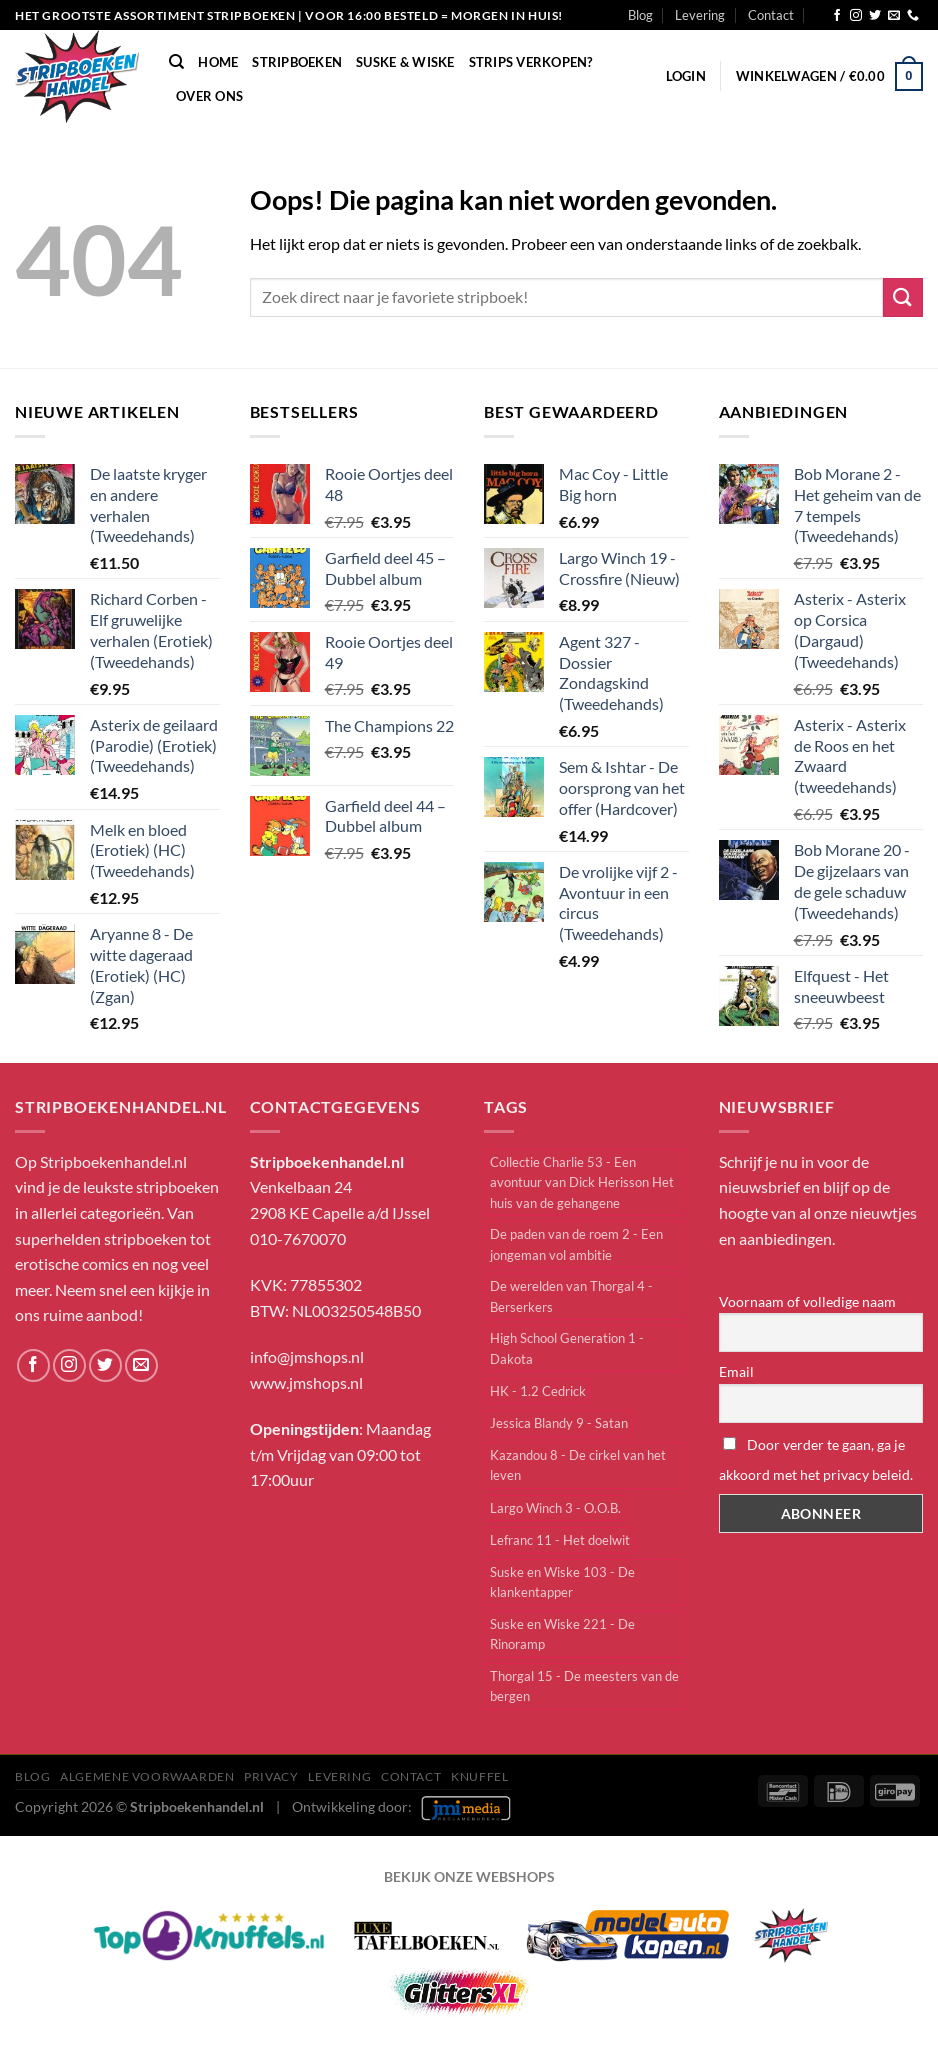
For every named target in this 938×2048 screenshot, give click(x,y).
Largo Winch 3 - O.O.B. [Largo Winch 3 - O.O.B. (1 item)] (555, 1508)
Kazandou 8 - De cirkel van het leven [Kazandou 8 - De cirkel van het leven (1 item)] (578, 1465)
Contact (771, 15)
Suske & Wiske (405, 62)
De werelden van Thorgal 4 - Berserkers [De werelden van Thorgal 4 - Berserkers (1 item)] (571, 1296)
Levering (700, 15)
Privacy (271, 1776)
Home (218, 62)
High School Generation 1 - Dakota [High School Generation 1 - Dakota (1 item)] (567, 1348)
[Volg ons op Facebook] (837, 16)
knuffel (479, 1776)
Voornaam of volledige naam (807, 1301)
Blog (640, 15)
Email (736, 1371)
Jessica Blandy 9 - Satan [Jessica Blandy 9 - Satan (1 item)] (559, 1423)
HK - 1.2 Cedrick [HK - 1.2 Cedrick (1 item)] (538, 1391)
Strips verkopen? (531, 62)
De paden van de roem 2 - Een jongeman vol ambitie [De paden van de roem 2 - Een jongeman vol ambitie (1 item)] (576, 1244)
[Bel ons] (913, 16)
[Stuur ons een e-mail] (894, 16)
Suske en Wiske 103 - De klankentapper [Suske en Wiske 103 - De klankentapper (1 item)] (562, 1582)
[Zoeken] (176, 62)
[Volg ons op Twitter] (875, 16)
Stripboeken (297, 62)
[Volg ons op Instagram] (856, 16)
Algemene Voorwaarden (147, 1776)
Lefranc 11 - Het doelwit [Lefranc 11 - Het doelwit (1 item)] (560, 1540)
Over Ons (209, 96)
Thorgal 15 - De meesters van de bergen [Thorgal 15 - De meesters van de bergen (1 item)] (584, 1686)
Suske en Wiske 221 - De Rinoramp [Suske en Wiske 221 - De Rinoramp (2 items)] (562, 1634)
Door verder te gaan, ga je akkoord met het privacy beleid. (816, 1459)
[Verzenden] (903, 297)
